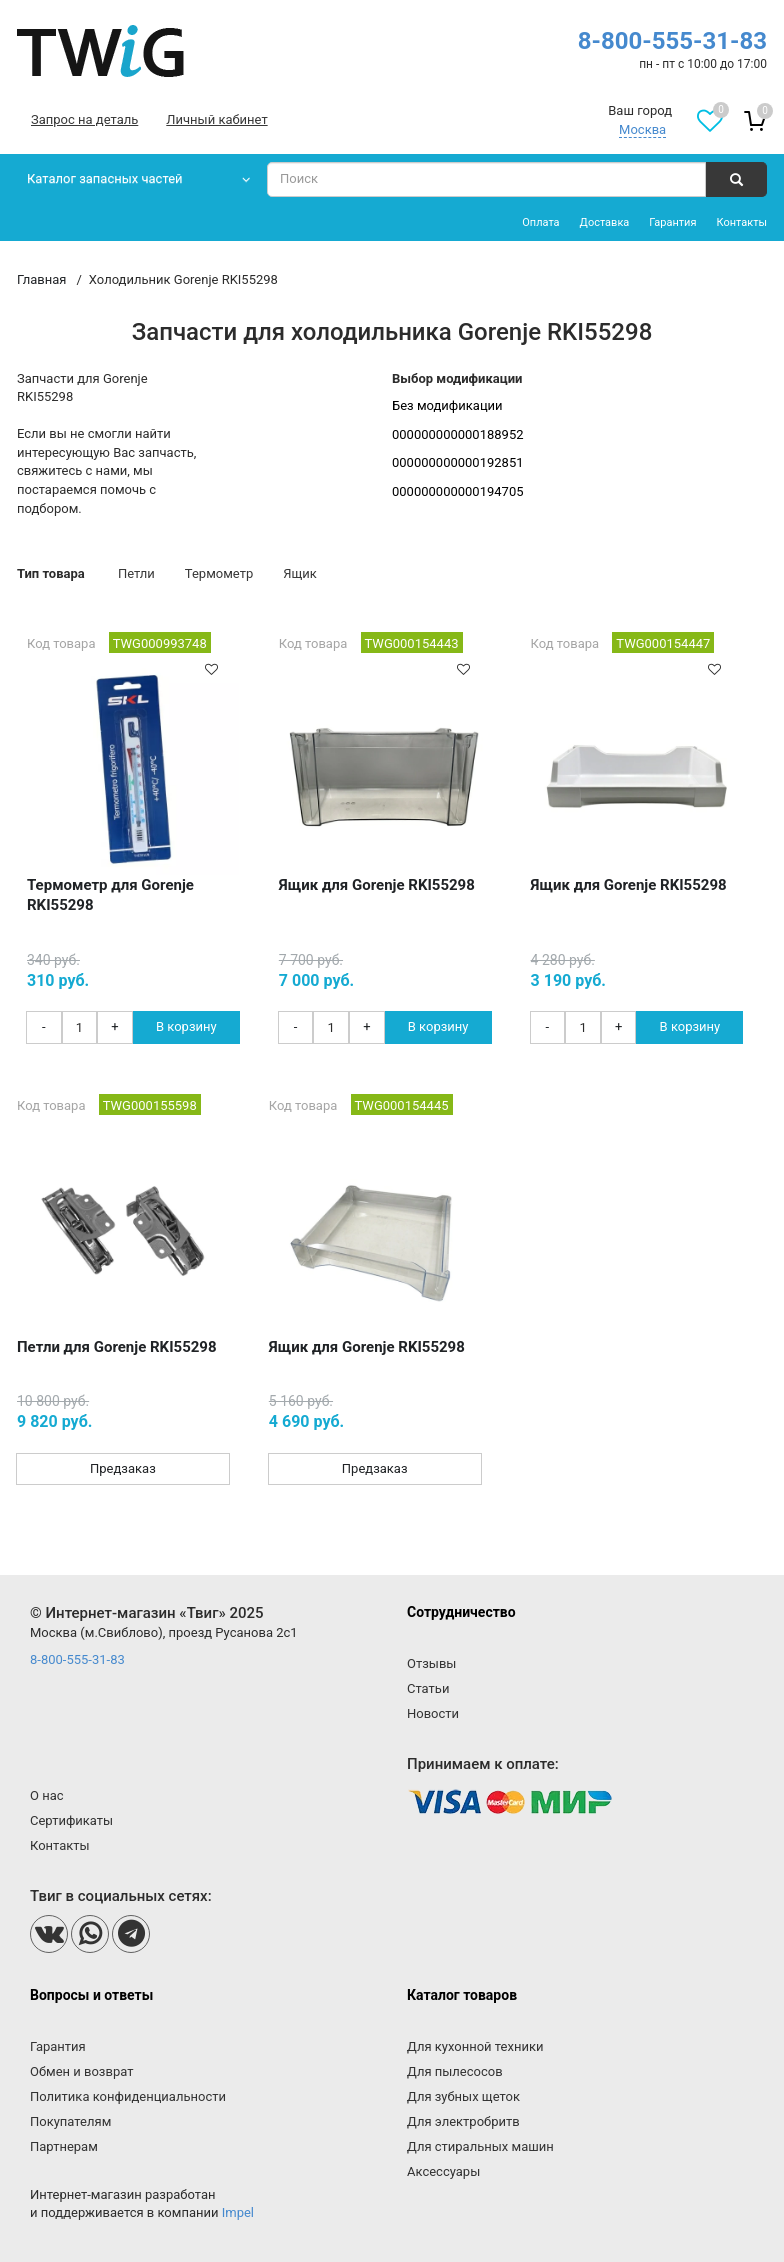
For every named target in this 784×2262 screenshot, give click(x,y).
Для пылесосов (455, 2071)
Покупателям (70, 2121)
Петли (136, 573)
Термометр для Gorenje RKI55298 (110, 895)
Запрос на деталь (84, 119)
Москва (642, 129)
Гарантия (672, 222)
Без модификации (447, 405)
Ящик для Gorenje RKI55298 (377, 885)
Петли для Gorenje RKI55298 (117, 1347)
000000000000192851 (458, 462)
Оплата (540, 222)
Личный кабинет (216, 119)
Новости (433, 1713)
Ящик (300, 573)
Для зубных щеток (463, 2096)
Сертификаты (71, 1820)
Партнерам (64, 2146)
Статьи (428, 1688)
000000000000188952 (458, 434)
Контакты (741, 222)
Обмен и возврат (81, 2071)
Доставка (605, 222)
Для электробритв (463, 2121)
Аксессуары (443, 2171)
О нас (47, 1795)
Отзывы (431, 1663)
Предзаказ (123, 1468)
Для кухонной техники (475, 2046)
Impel (238, 2212)
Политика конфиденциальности (128, 2096)
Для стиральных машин (480, 2146)
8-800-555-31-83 (672, 41)
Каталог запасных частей (105, 178)
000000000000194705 (458, 491)
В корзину (186, 1026)
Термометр (219, 573)
